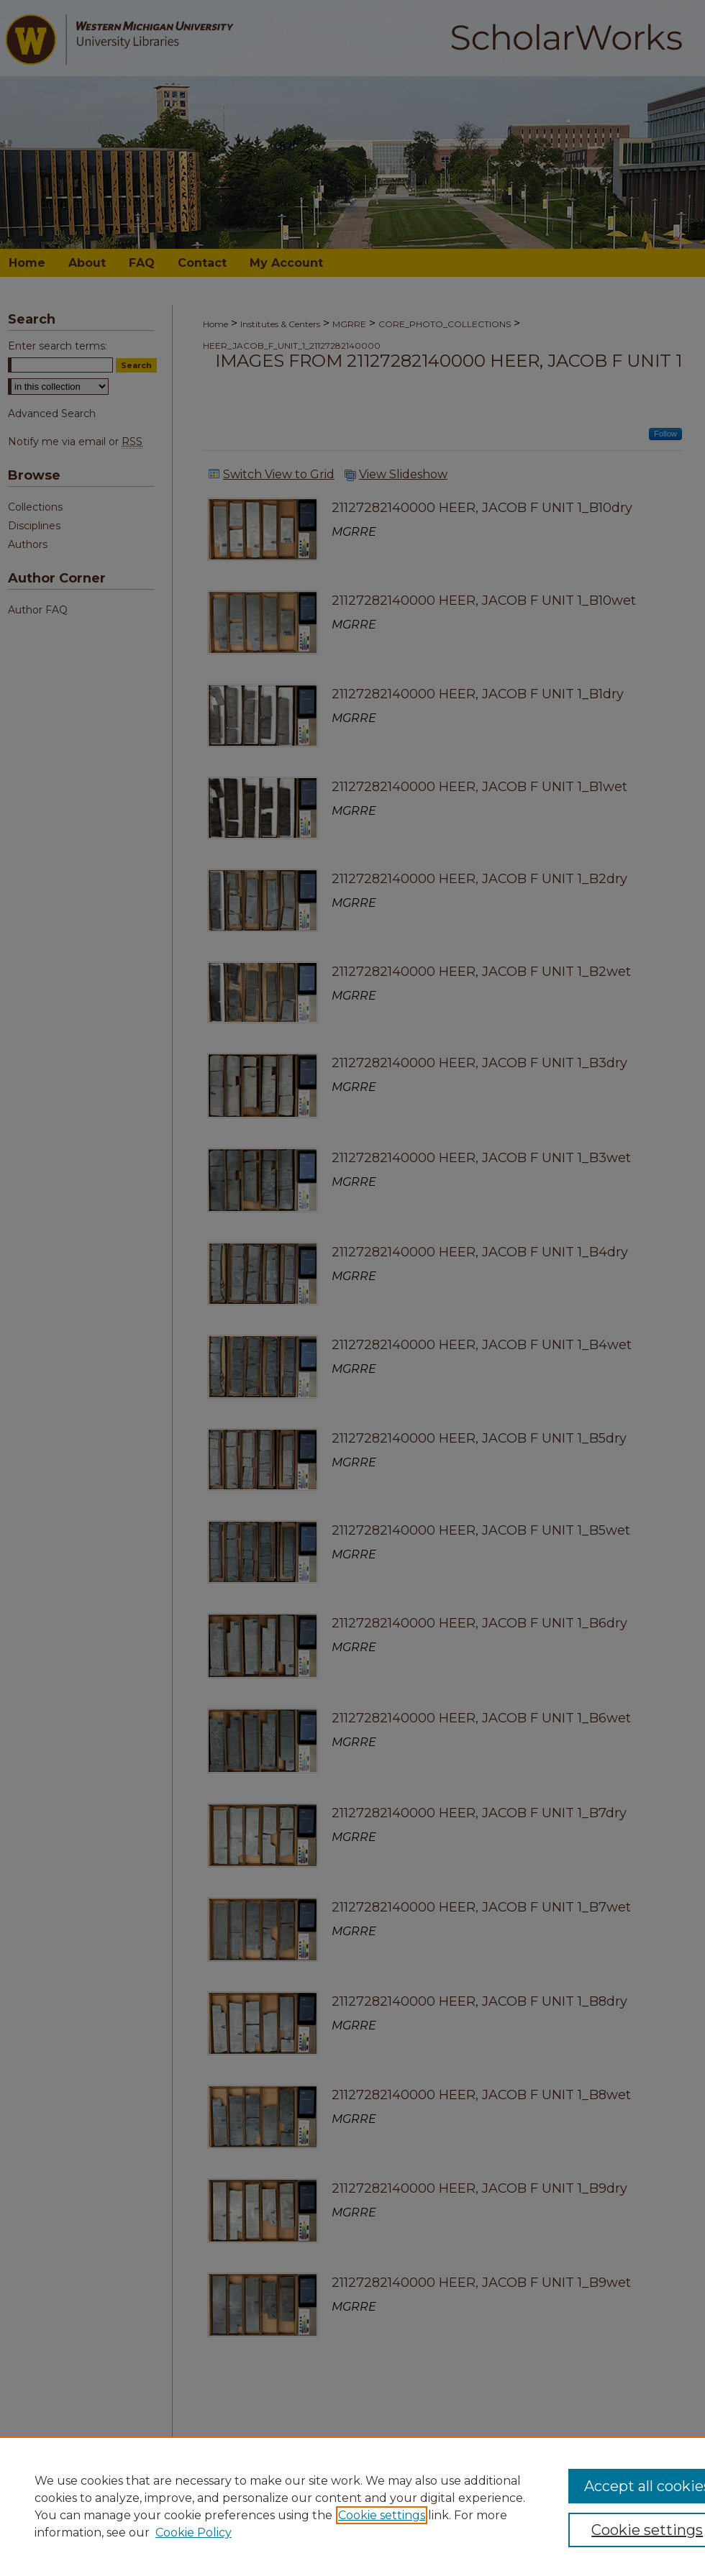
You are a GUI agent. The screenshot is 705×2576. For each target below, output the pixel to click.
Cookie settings (381, 2515)
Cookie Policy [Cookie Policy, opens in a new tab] (193, 2532)
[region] (352, 2506)
